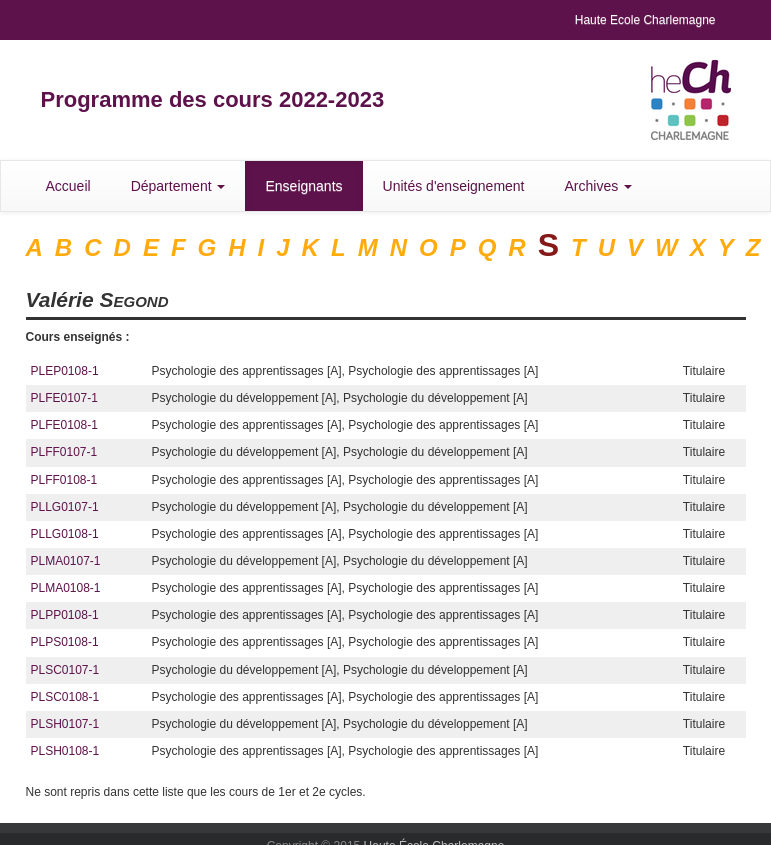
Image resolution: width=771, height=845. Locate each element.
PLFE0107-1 (64, 398)
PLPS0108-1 (65, 642)
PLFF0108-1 (64, 480)
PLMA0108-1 (66, 588)
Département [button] (178, 186)
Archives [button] (599, 186)
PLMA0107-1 (66, 561)
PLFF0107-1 (64, 452)
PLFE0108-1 (64, 425)
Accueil (68, 186)
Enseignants (303, 186)
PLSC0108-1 (65, 697)
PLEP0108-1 (65, 371)
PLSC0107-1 (65, 670)
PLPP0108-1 (65, 615)
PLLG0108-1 (65, 534)
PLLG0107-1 (65, 507)
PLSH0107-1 (65, 724)
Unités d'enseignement (454, 186)
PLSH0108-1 (65, 751)
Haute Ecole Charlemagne (645, 20)
